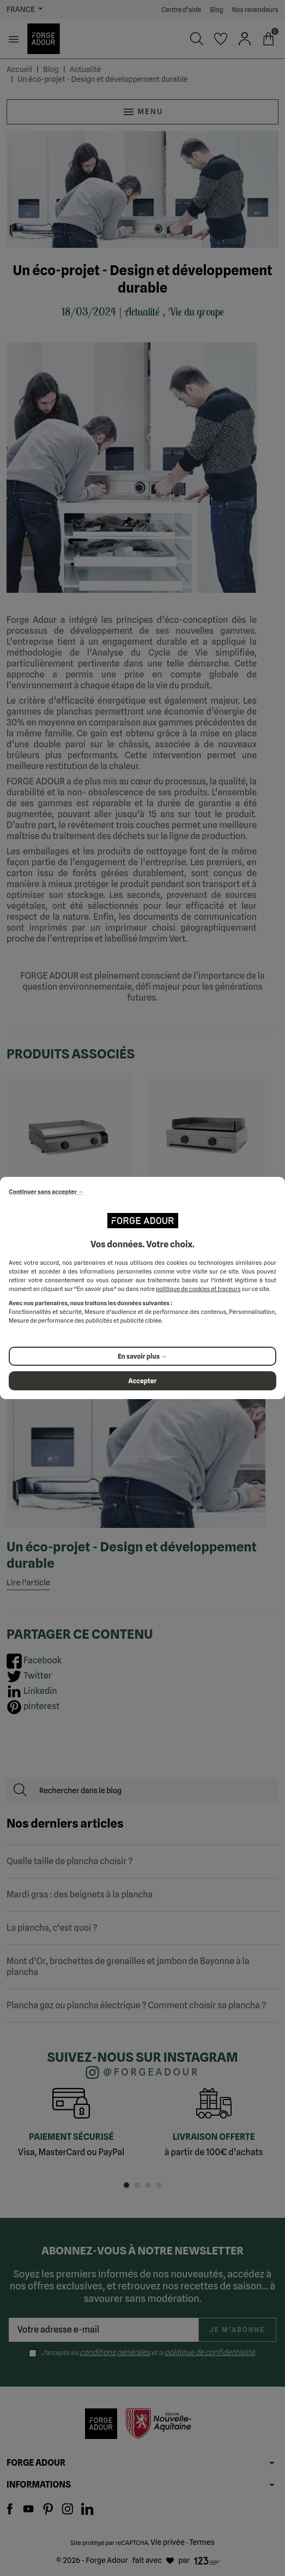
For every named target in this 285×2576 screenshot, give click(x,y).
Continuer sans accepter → (46, 1191)
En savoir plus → (142, 1356)
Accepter (143, 1381)
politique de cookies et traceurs (198, 1289)
